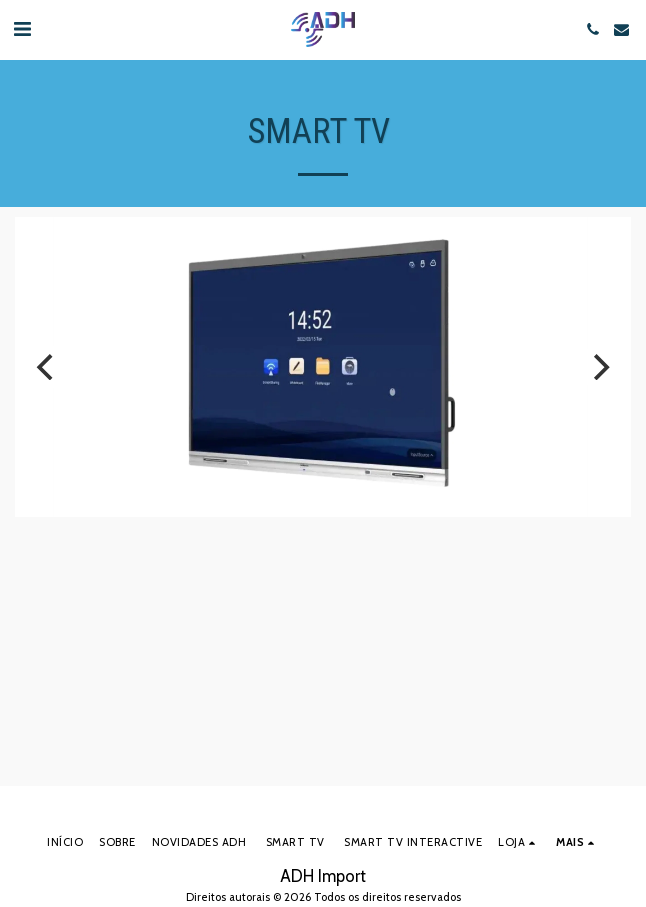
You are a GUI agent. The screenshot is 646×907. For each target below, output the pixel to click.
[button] (22, 29)
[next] (599, 367)
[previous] (47, 367)
